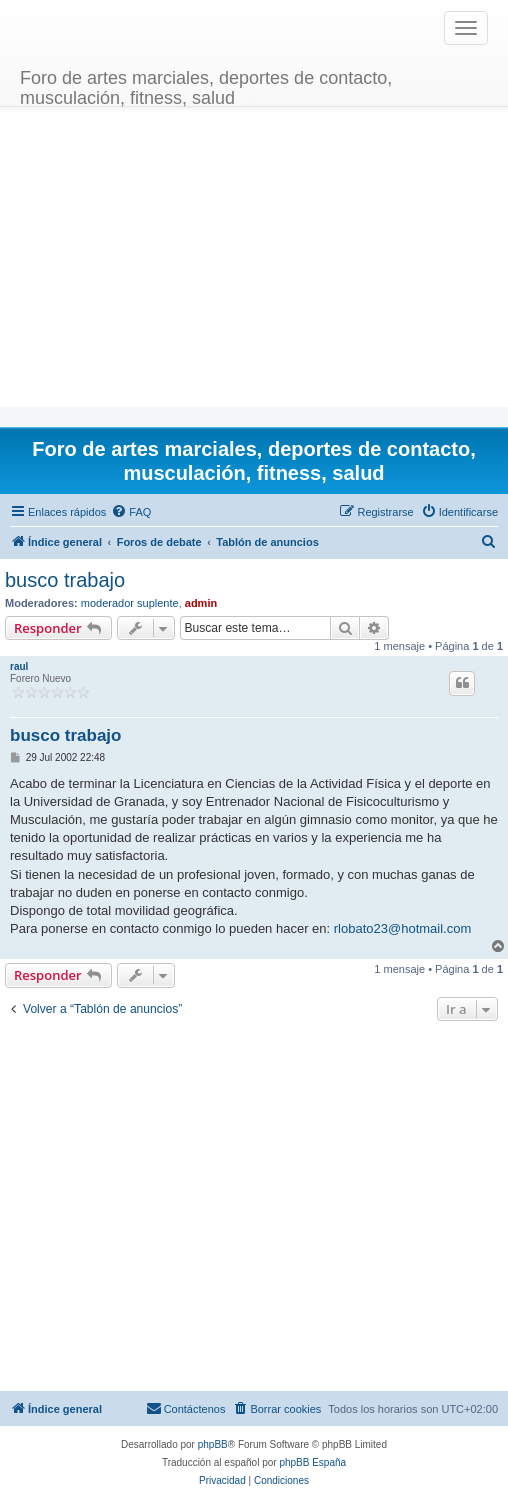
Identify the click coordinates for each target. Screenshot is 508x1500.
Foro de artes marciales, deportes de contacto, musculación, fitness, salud (206, 85)
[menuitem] (131, 512)
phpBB (213, 1444)
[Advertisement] (254, 267)
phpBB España (312, 1462)
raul (19, 666)
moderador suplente (130, 603)
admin (201, 603)
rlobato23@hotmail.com (402, 928)
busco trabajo (65, 580)
